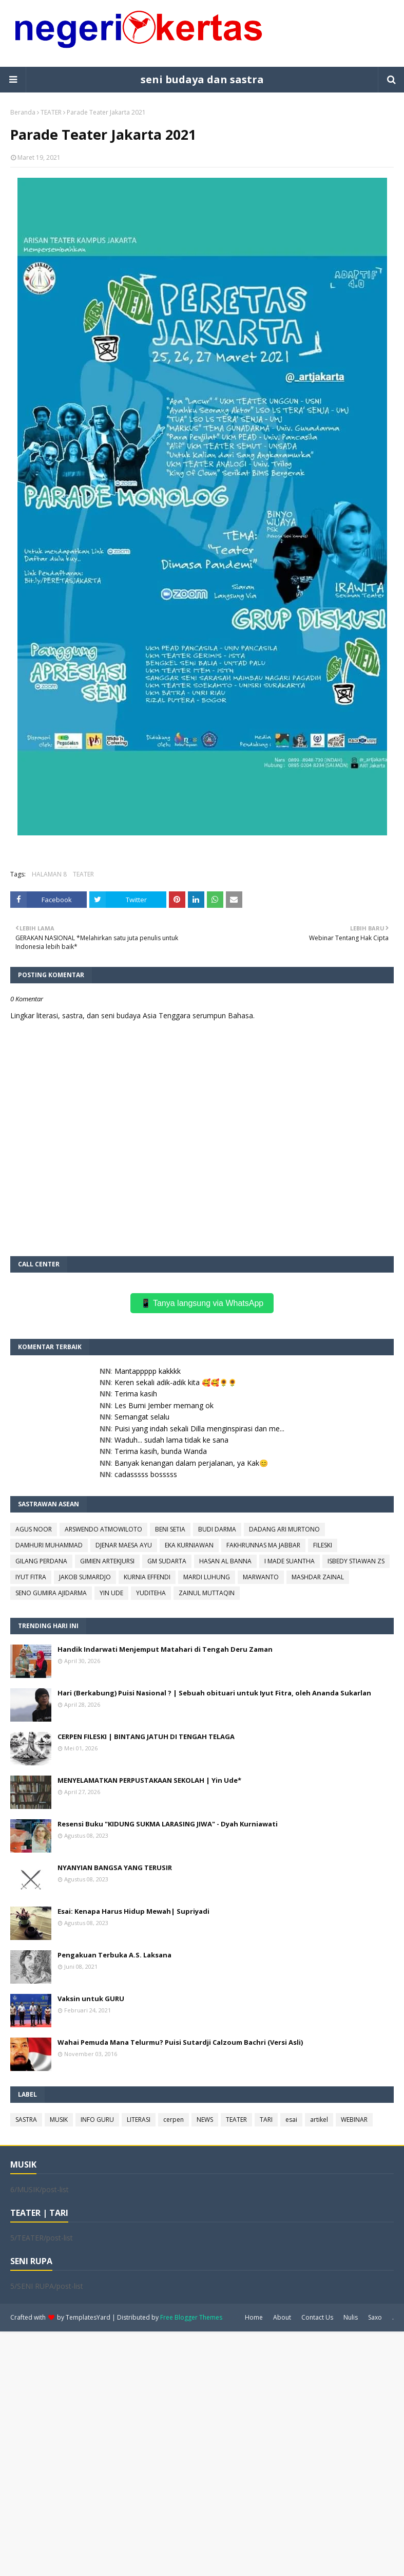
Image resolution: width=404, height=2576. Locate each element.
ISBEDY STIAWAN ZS (356, 1561)
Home (254, 2317)
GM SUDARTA (166, 1561)
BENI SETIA (170, 1529)
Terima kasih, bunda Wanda (160, 1451)
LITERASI (138, 2119)
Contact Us (317, 2317)
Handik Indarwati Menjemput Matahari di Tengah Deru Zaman (165, 1649)
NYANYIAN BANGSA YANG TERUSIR (114, 1867)
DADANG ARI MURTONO (284, 1529)
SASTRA (26, 2119)
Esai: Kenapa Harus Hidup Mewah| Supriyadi (133, 1911)
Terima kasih (135, 1393)
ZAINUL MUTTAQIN (207, 1593)
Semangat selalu (141, 1417)
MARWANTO (261, 1577)
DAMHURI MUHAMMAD (49, 1545)
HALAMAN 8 (49, 874)
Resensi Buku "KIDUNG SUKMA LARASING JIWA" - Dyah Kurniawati (167, 1823)
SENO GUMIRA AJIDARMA (51, 1593)
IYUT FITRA (30, 1577)
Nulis (350, 2317)
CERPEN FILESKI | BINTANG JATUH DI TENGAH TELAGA (146, 1736)
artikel (319, 2119)
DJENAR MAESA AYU (123, 1545)
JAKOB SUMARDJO (85, 1577)
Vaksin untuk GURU (90, 1998)
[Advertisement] (202, 2452)
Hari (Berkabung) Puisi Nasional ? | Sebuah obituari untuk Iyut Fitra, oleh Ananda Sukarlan (214, 1692)
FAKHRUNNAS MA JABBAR (263, 1545)
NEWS (205, 2119)
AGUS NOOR (33, 1529)
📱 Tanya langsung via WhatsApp (202, 1303)
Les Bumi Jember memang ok (164, 1405)
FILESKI (322, 1545)
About (282, 2317)
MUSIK (59, 2119)
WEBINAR (354, 2119)
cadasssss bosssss (145, 1474)
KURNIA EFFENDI (147, 1577)
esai (291, 2119)
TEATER (51, 112)
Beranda (22, 112)
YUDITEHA (151, 1593)
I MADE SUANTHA (289, 1561)
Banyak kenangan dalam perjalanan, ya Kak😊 (191, 1463)
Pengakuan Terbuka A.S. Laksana (114, 1954)
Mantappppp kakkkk (147, 1371)
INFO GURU (97, 2119)
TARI (266, 2119)
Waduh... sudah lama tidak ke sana (171, 1440)
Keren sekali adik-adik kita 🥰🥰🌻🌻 (175, 1382)
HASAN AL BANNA (225, 1561)
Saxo (375, 2317)
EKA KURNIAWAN (189, 1545)
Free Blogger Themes (191, 2317)
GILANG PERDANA (41, 1561)
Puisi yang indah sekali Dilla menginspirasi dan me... (199, 1428)
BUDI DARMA (217, 1529)
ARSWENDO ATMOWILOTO (103, 1529)
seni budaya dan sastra (202, 79)
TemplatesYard (88, 2317)
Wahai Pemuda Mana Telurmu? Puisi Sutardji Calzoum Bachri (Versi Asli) (180, 2042)
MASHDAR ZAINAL (318, 1577)
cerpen (173, 2119)
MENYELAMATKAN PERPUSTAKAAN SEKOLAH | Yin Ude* (149, 1780)
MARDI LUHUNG (206, 1577)
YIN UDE (111, 1593)
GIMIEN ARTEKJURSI (107, 1561)
